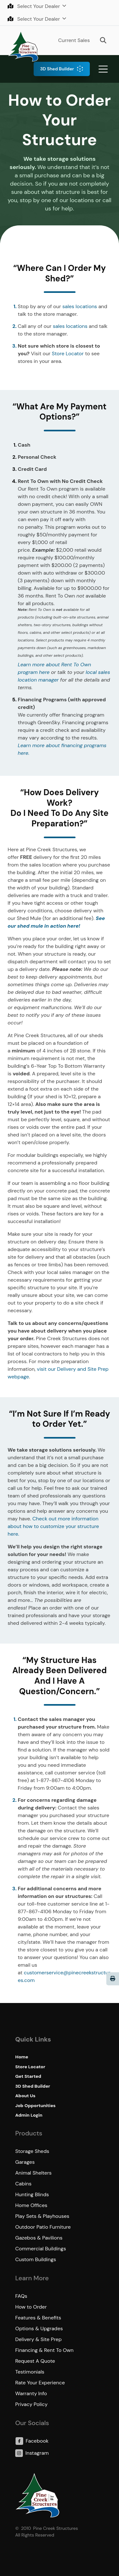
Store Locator (67, 353)
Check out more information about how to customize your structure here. (53, 1526)
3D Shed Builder (57, 69)
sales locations (79, 306)
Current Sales (74, 40)
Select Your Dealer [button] (34, 6)
